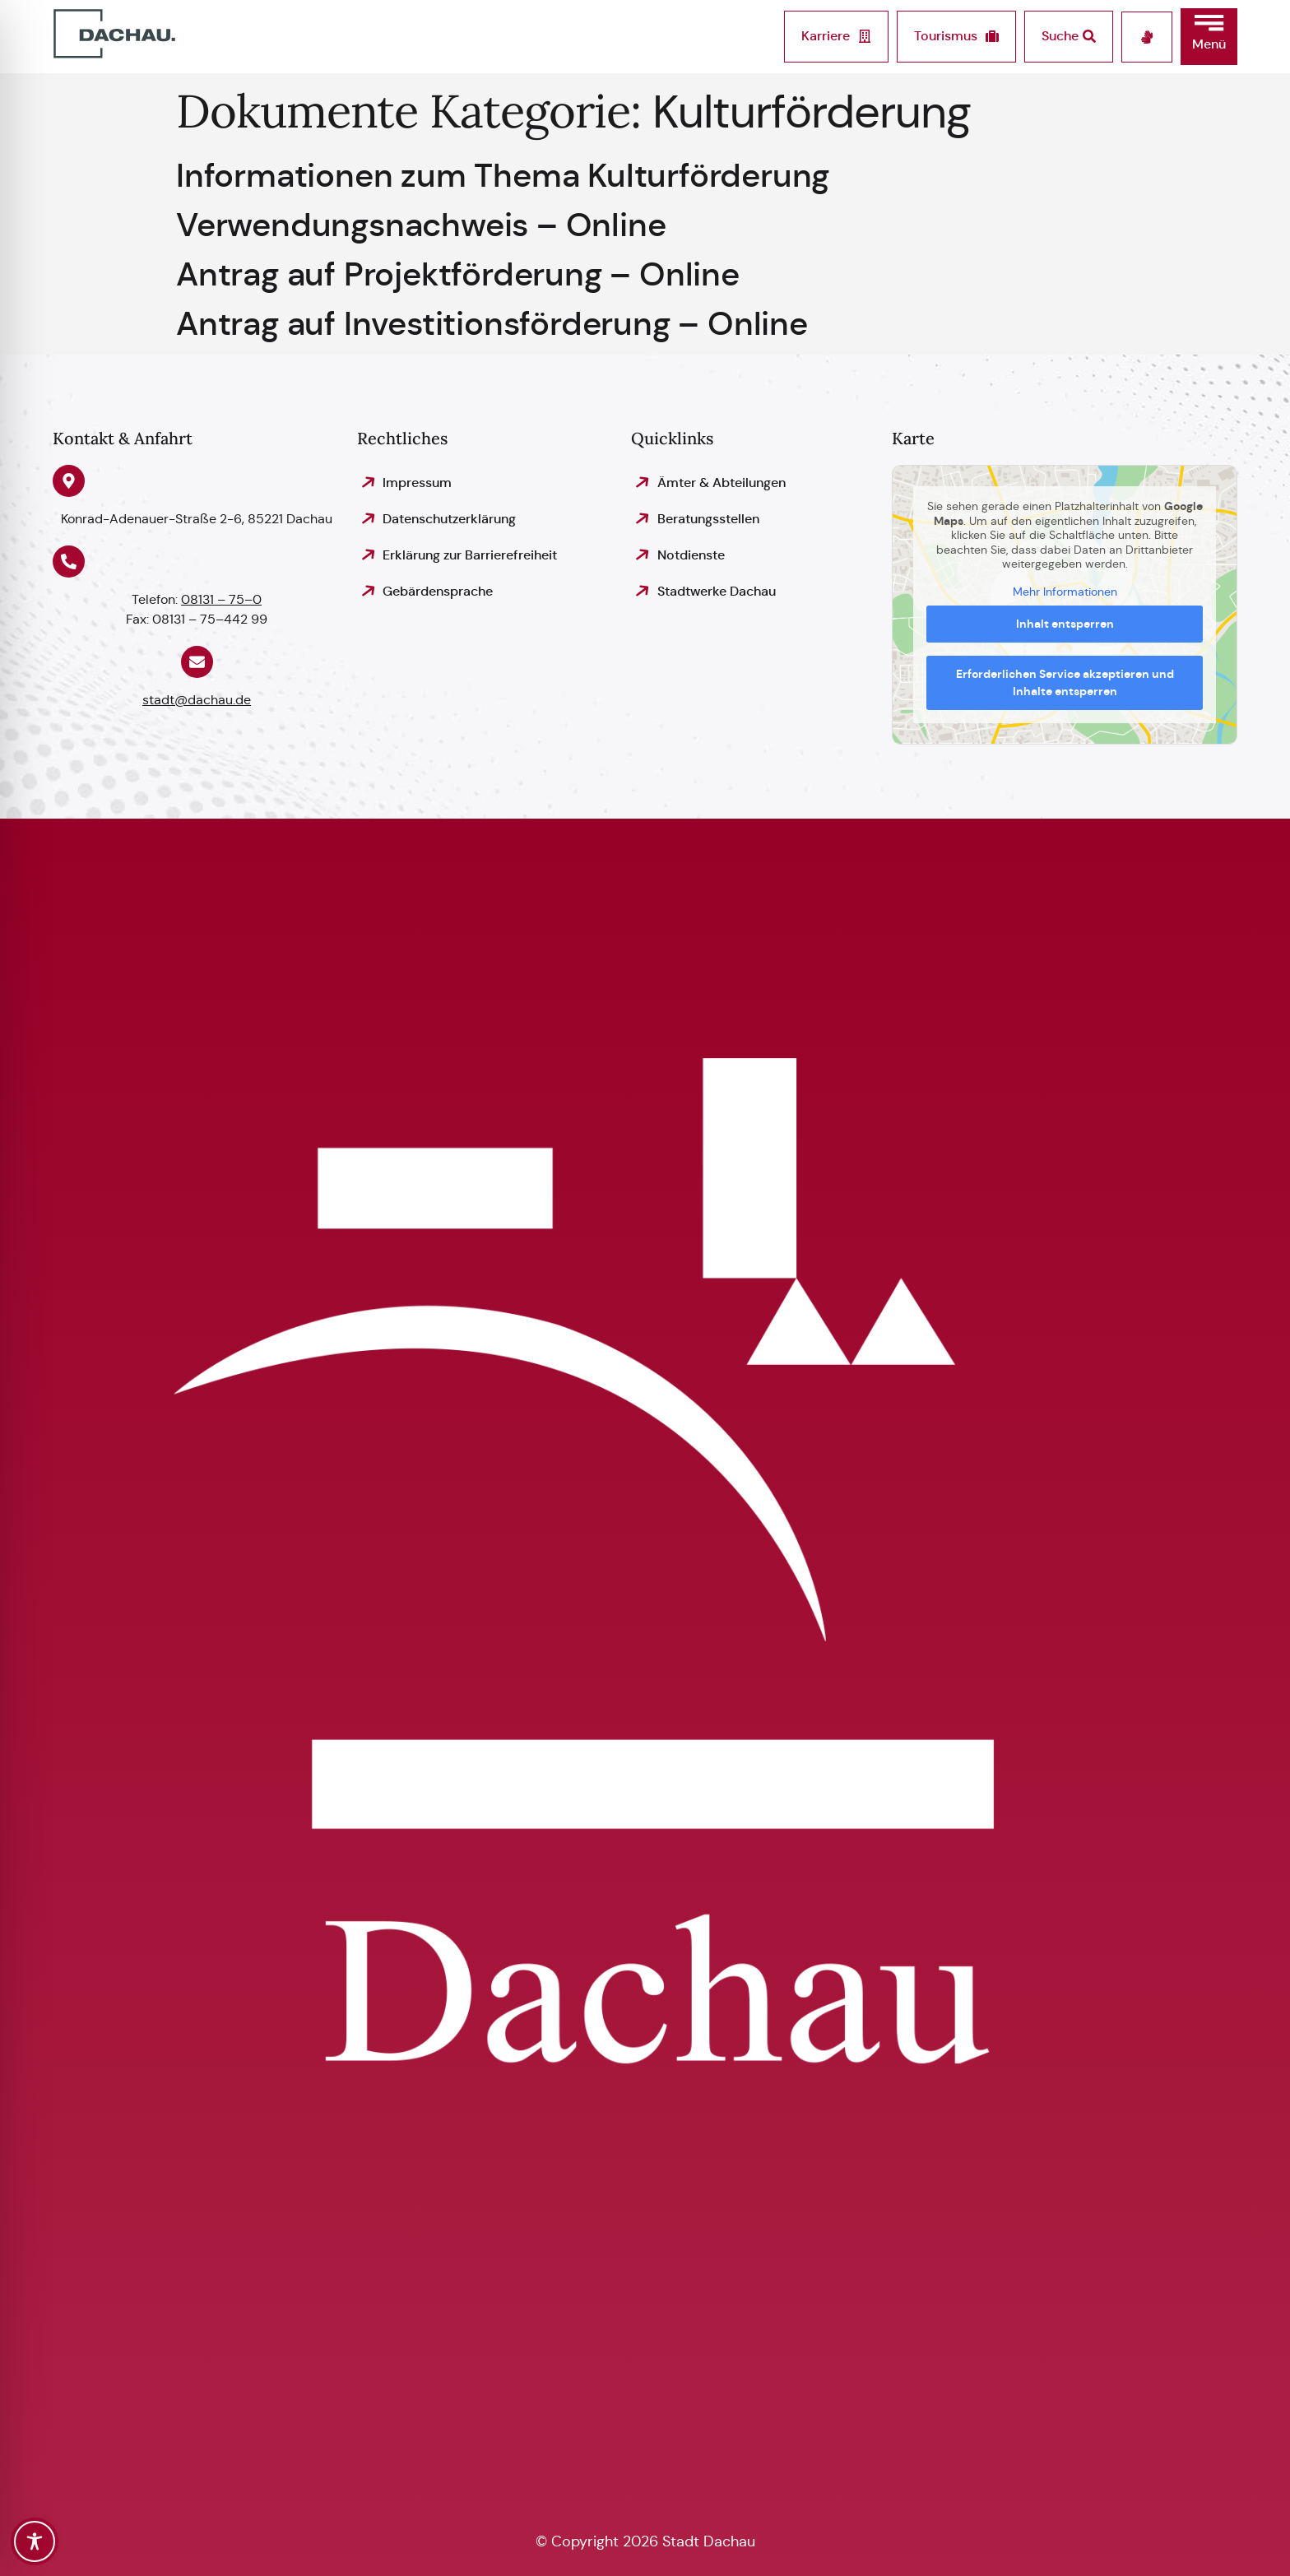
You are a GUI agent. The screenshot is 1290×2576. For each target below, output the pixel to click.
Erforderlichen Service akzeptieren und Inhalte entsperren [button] (1065, 682)
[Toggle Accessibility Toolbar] (34, 2541)
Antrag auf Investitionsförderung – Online (492, 323)
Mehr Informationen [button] (1065, 591)
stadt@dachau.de (196, 700)
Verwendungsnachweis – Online (421, 224)
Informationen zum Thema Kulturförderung (502, 175)
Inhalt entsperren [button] (1065, 623)
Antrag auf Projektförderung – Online (458, 274)
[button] (1209, 36)
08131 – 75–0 (221, 599)
